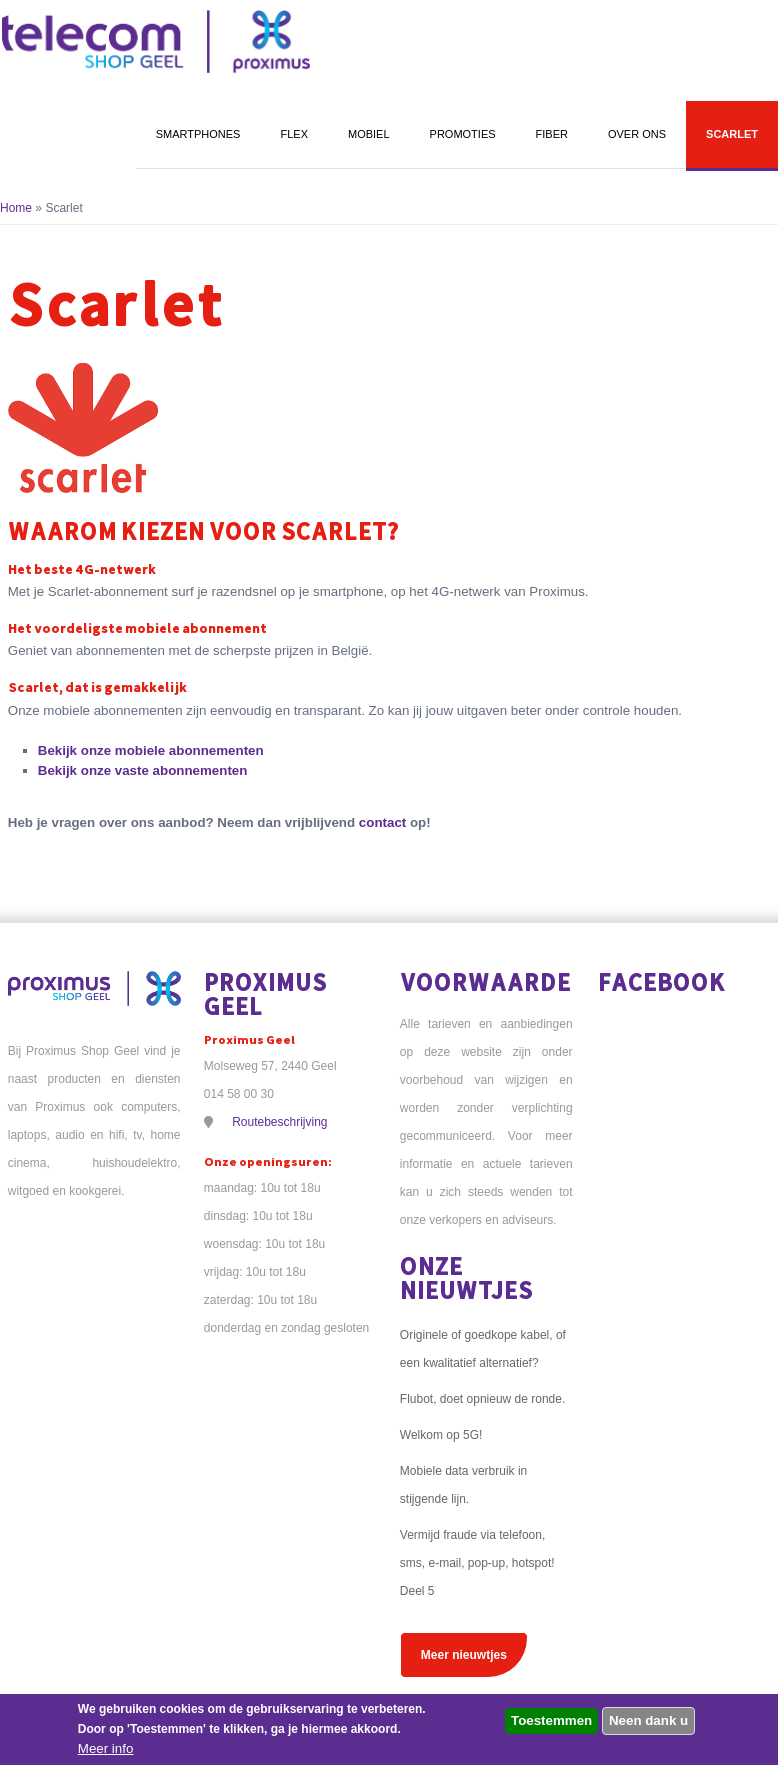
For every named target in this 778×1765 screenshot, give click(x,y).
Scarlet (732, 134)
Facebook (662, 981)
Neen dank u (648, 1720)
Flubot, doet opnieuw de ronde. (482, 1399)
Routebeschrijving (279, 1122)
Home (16, 208)
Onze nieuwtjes (466, 1277)
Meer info (106, 1748)
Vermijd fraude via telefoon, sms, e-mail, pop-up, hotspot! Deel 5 (477, 1563)
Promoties (463, 134)
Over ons (637, 134)
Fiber (552, 134)
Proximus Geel (265, 993)
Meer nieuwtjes (464, 1655)
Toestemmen (551, 1720)
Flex (294, 134)
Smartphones (198, 134)
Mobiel (369, 134)
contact (382, 822)
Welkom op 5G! (441, 1435)
